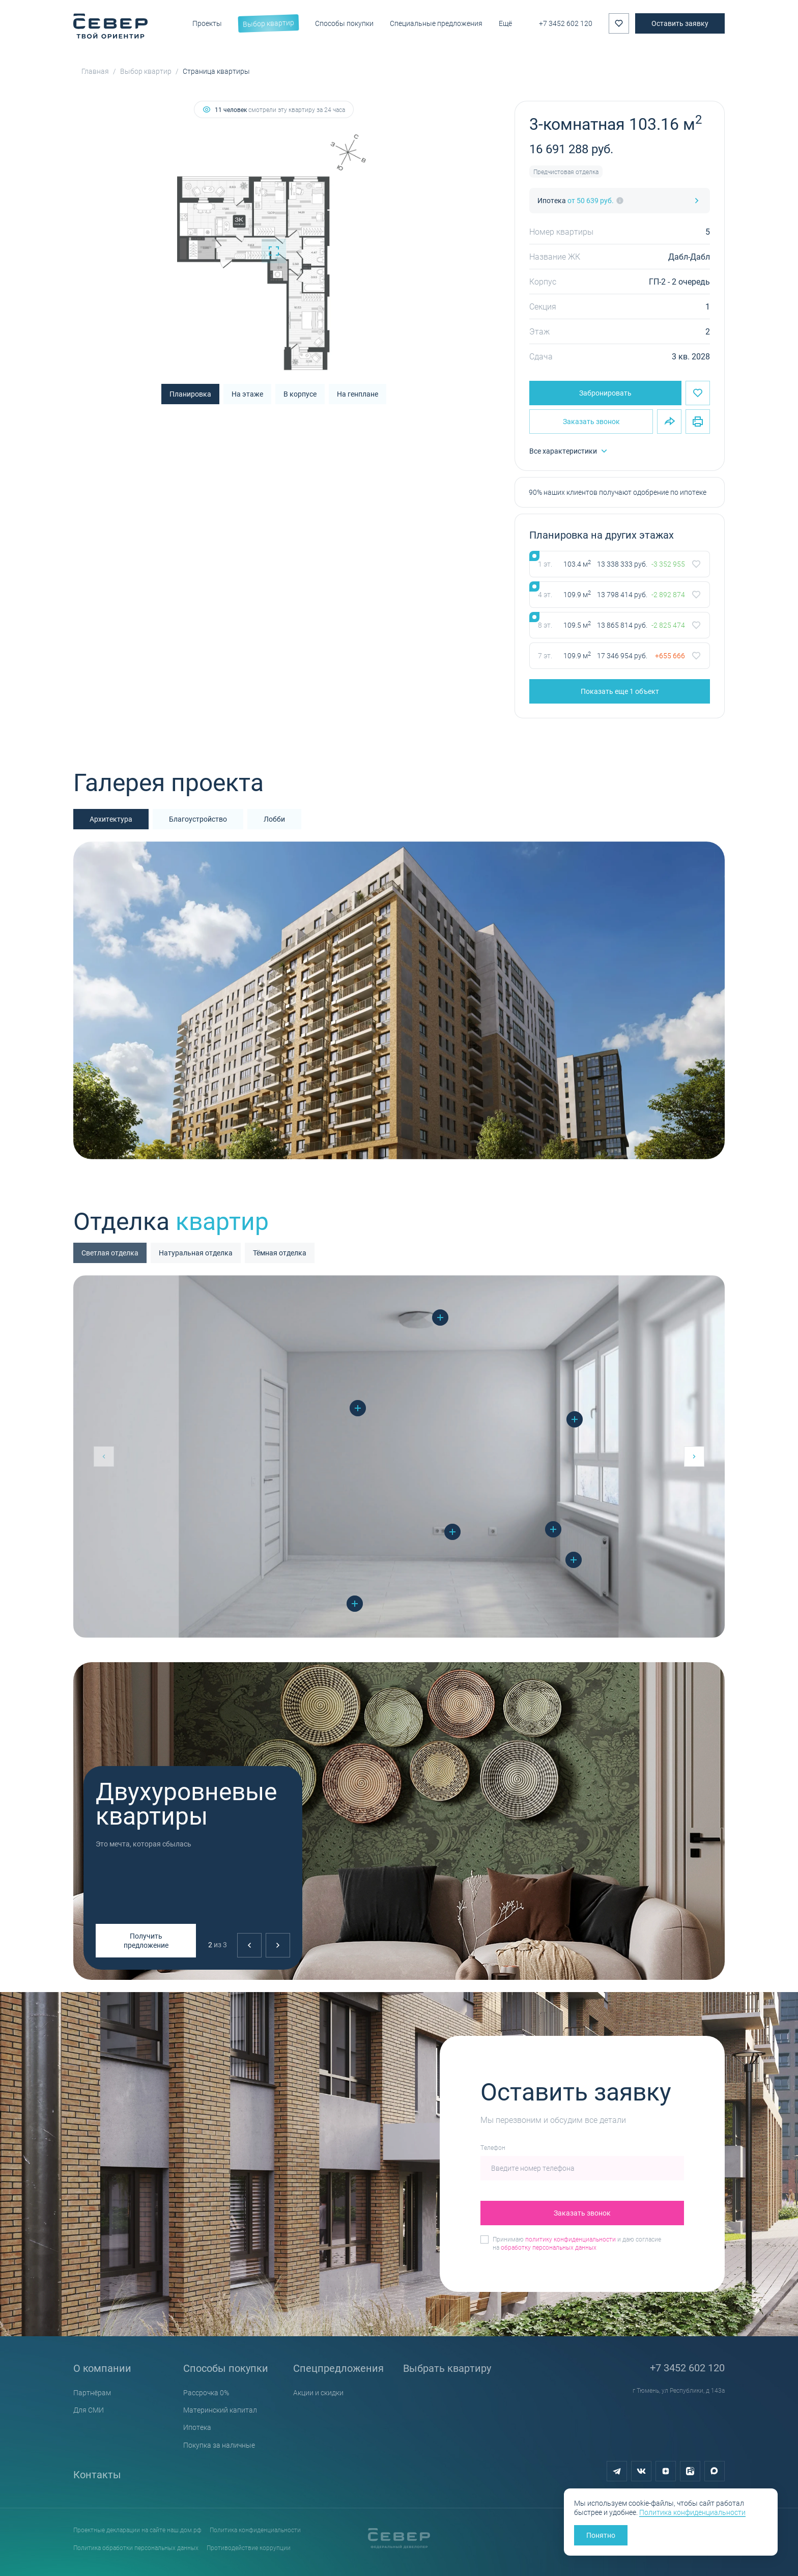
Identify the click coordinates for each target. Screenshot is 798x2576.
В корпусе (300, 394)
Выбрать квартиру (447, 2367)
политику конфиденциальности (570, 2239)
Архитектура (111, 819)
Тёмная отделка (279, 1252)
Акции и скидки (318, 2392)
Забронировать (605, 393)
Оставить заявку (679, 23)
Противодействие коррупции (249, 2547)
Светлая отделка (109, 1252)
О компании (102, 2367)
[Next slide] (278, 1945)
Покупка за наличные (219, 2445)
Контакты (97, 2474)
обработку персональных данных (548, 2247)
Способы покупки (225, 2367)
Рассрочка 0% (206, 2392)
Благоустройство (198, 819)
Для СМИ (88, 2410)
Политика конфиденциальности (255, 2530)
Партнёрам (92, 2392)
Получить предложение (146, 1940)
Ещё (505, 23)
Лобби (274, 819)
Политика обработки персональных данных (135, 2547)
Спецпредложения (338, 2367)
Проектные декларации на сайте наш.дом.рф (137, 2530)
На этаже (247, 394)
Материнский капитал (220, 2410)
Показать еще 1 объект (620, 691)
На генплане (357, 394)
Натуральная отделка (196, 1252)
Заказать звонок (591, 421)
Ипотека (197, 2427)
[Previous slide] (249, 1945)
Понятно (600, 2535)
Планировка (190, 394)
